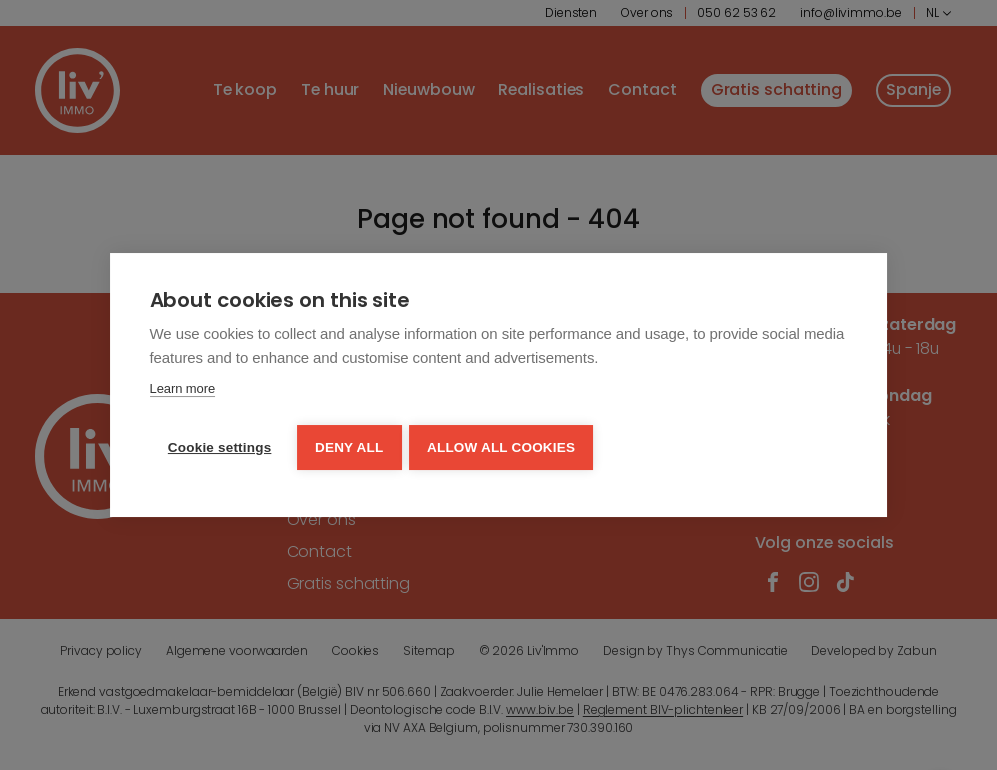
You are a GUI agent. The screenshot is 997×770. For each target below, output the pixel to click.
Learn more (182, 389)
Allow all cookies (505, 445)
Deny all (351, 445)
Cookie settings (220, 445)
